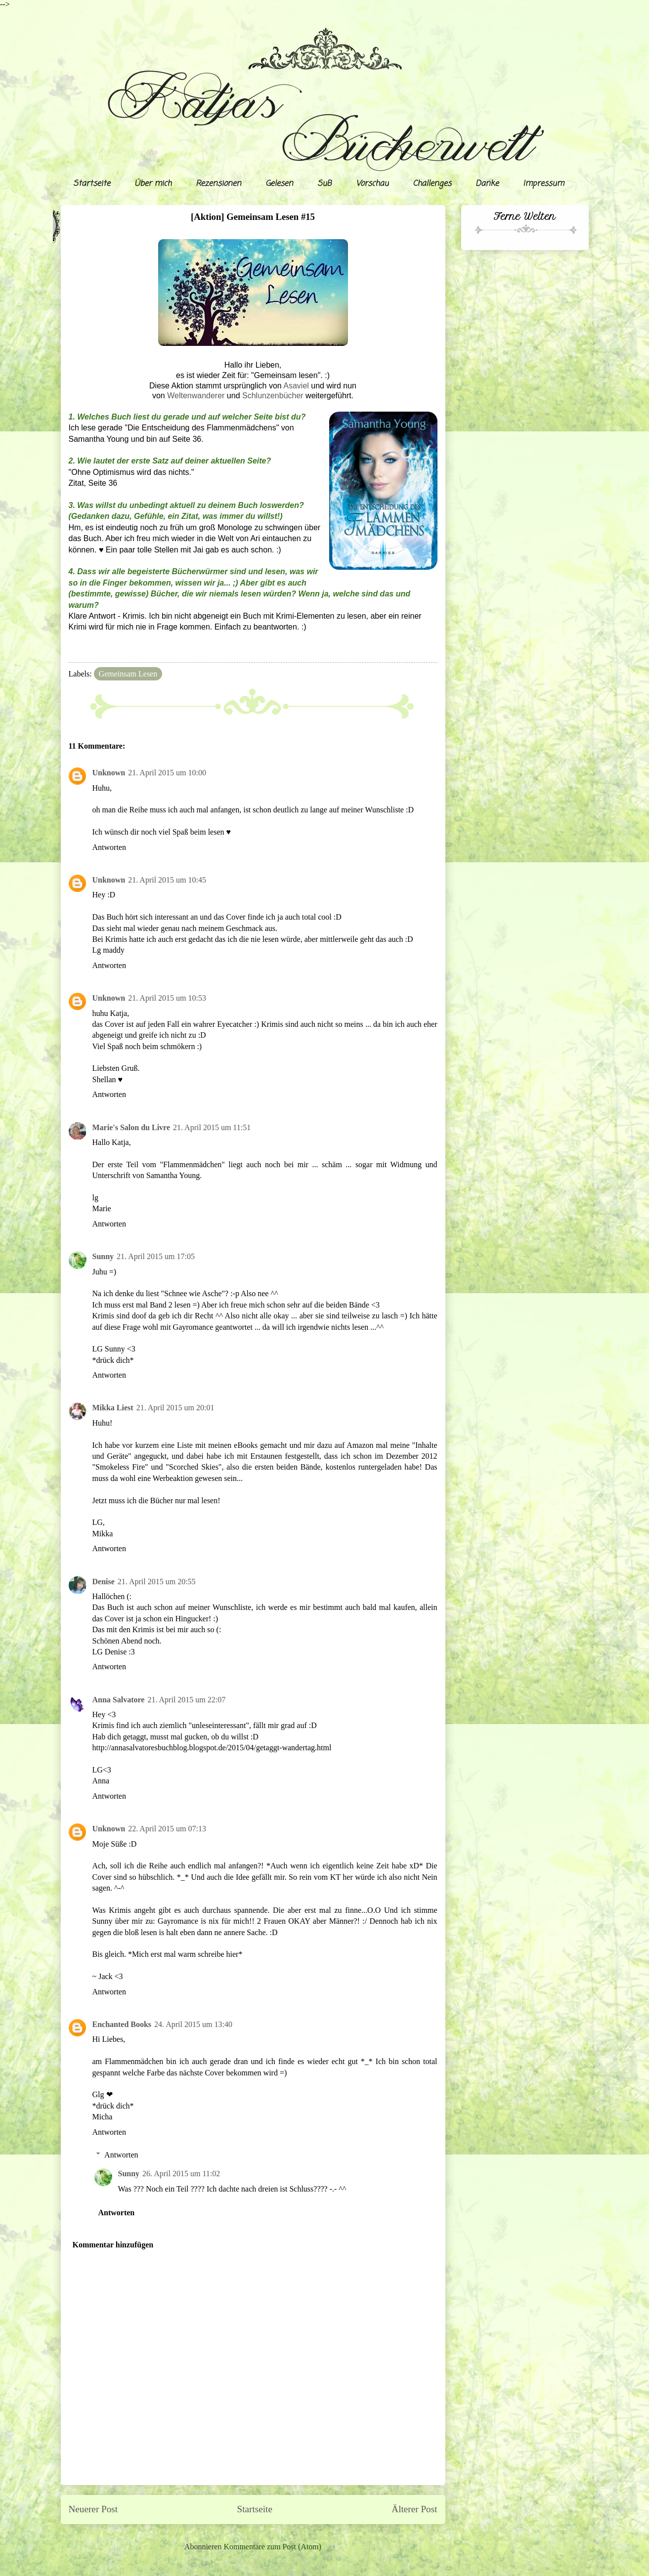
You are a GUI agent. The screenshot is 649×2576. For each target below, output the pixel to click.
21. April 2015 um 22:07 (186, 1699)
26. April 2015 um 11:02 (181, 2173)
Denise (103, 1581)
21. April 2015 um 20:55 (157, 1581)
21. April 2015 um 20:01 (175, 1407)
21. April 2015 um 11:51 (212, 1127)
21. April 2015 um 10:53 (167, 998)
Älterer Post (414, 2509)
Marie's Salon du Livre (131, 1127)
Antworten (109, 847)
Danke (487, 184)
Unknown (109, 772)
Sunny (103, 1256)
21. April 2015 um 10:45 (167, 880)
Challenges (432, 184)
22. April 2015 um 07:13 (167, 1828)
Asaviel (296, 385)
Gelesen (279, 184)
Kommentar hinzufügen (113, 2244)
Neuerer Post (93, 2509)
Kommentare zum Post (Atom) (272, 2546)
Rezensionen (218, 184)
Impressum (543, 184)
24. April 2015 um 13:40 (193, 2024)
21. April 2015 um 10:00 (167, 772)
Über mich (153, 184)
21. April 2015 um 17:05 (156, 1256)
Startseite (91, 184)
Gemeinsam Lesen (128, 674)
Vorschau (372, 184)
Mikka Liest (112, 1407)
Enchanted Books (122, 2024)
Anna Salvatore (118, 1699)
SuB (324, 184)
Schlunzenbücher (272, 395)
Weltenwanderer (195, 395)
